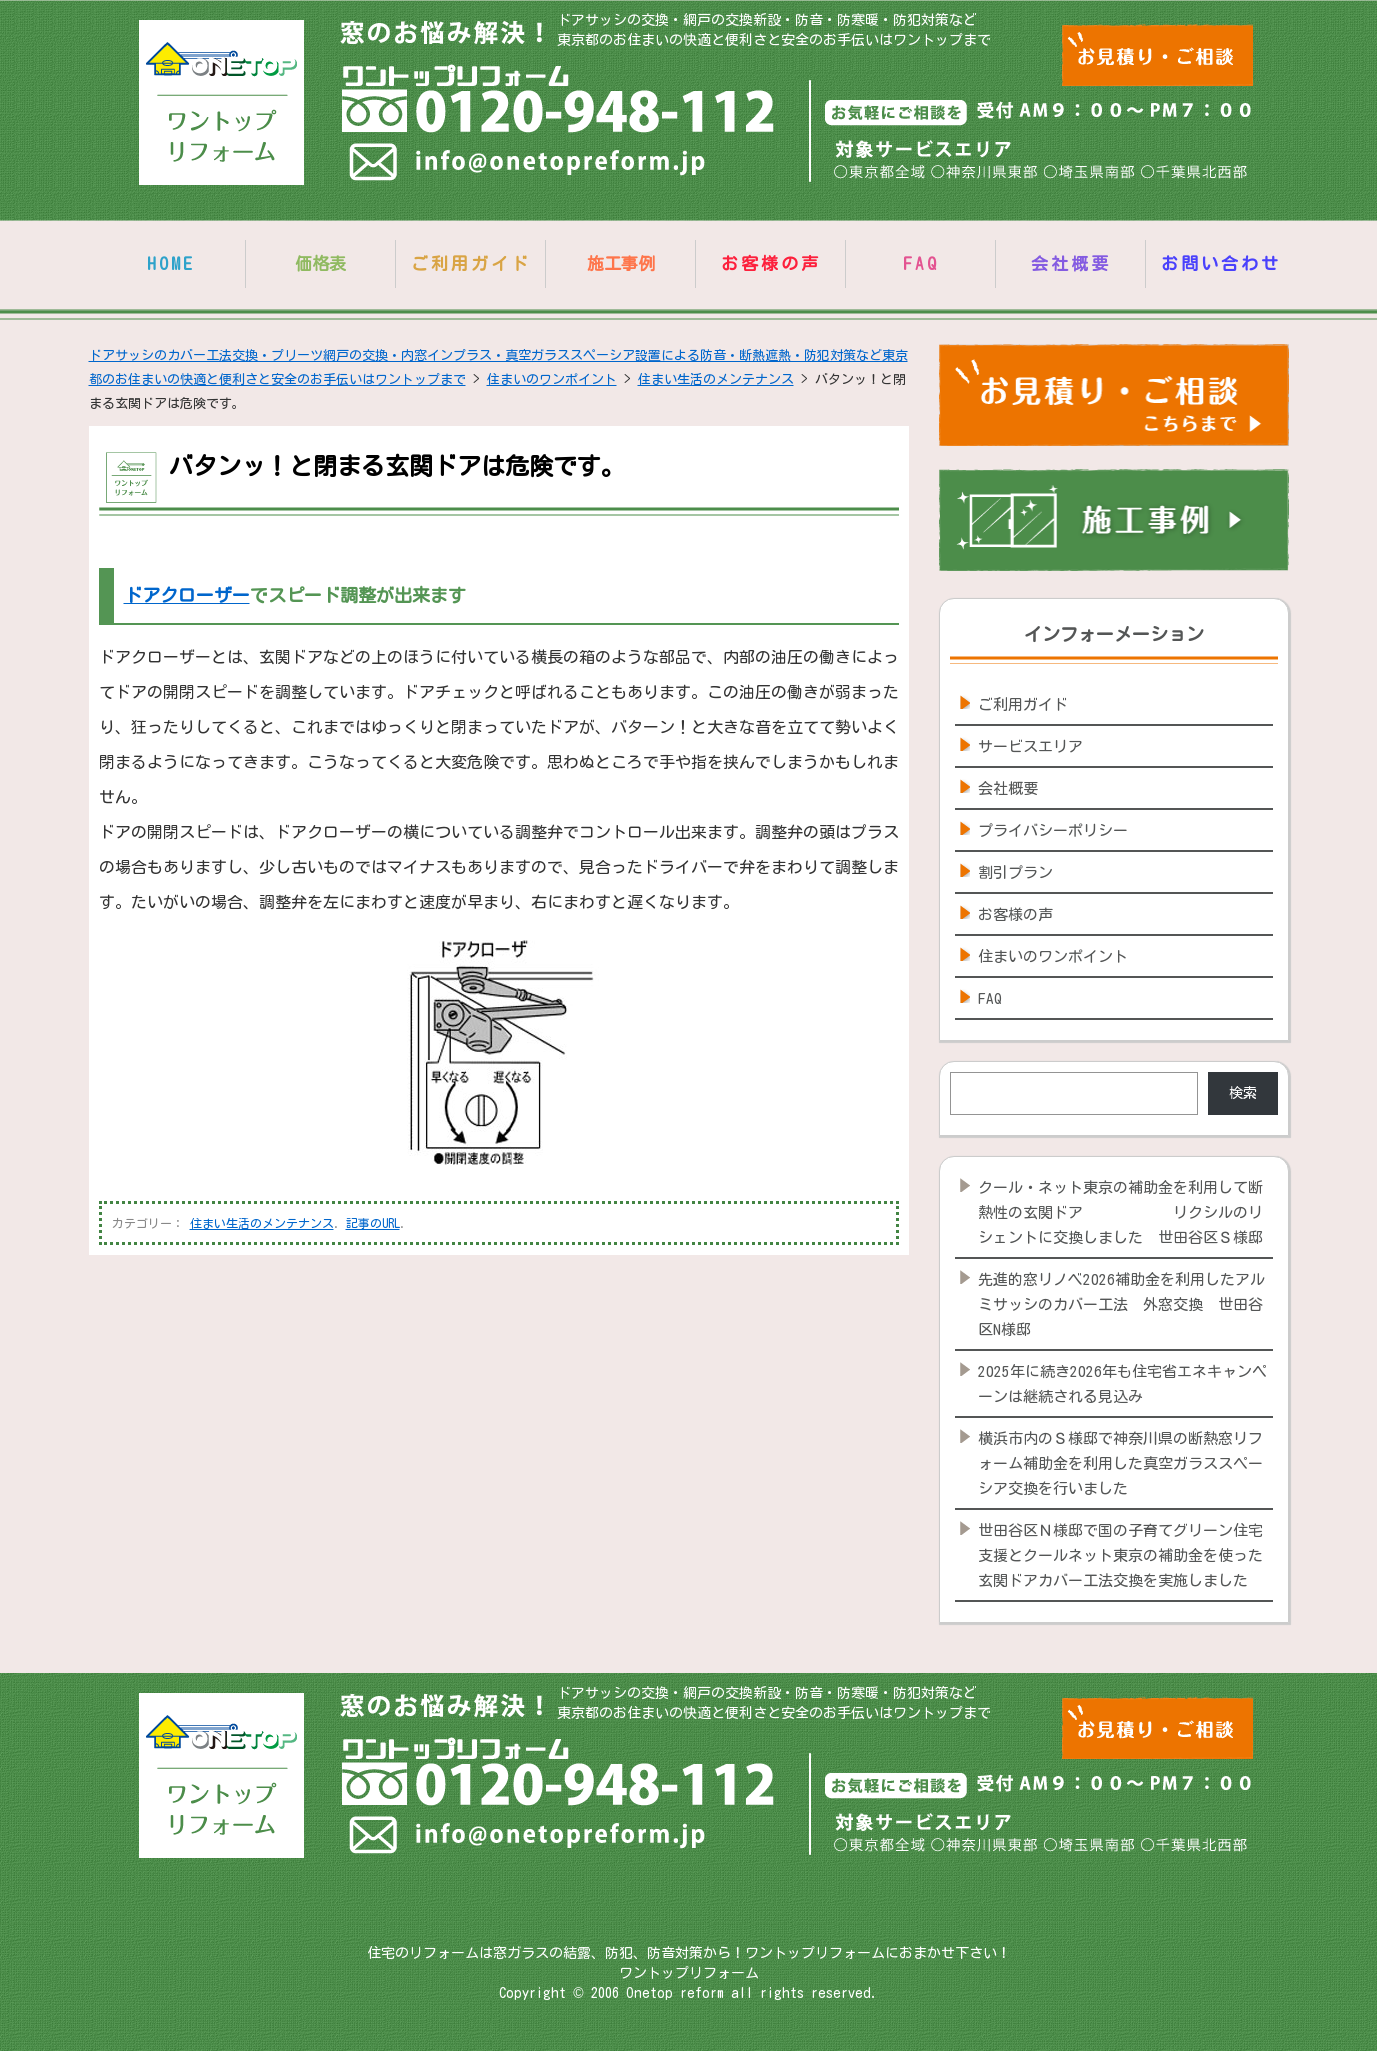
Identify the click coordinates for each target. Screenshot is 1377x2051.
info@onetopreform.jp (529, 166)
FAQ (921, 263)
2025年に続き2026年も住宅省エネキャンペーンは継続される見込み (1122, 1384)
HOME (171, 263)
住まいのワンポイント (1053, 956)
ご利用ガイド (471, 263)
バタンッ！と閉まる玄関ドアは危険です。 (397, 466)
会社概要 (1071, 263)
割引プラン (1015, 872)
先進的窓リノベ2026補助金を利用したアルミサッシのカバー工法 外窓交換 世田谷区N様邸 (1121, 1304)
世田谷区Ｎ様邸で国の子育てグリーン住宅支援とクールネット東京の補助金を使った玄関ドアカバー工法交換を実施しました (1120, 1555)
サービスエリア (1030, 746)
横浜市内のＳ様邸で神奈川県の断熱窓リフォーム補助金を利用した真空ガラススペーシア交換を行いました (1120, 1463)
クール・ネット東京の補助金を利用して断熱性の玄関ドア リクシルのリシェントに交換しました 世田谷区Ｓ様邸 (1120, 1212)
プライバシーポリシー (1053, 830)
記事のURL (373, 1223)
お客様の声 (771, 263)
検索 (1243, 1093)
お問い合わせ (1221, 263)
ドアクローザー (187, 595)
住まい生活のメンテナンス (262, 1223)
